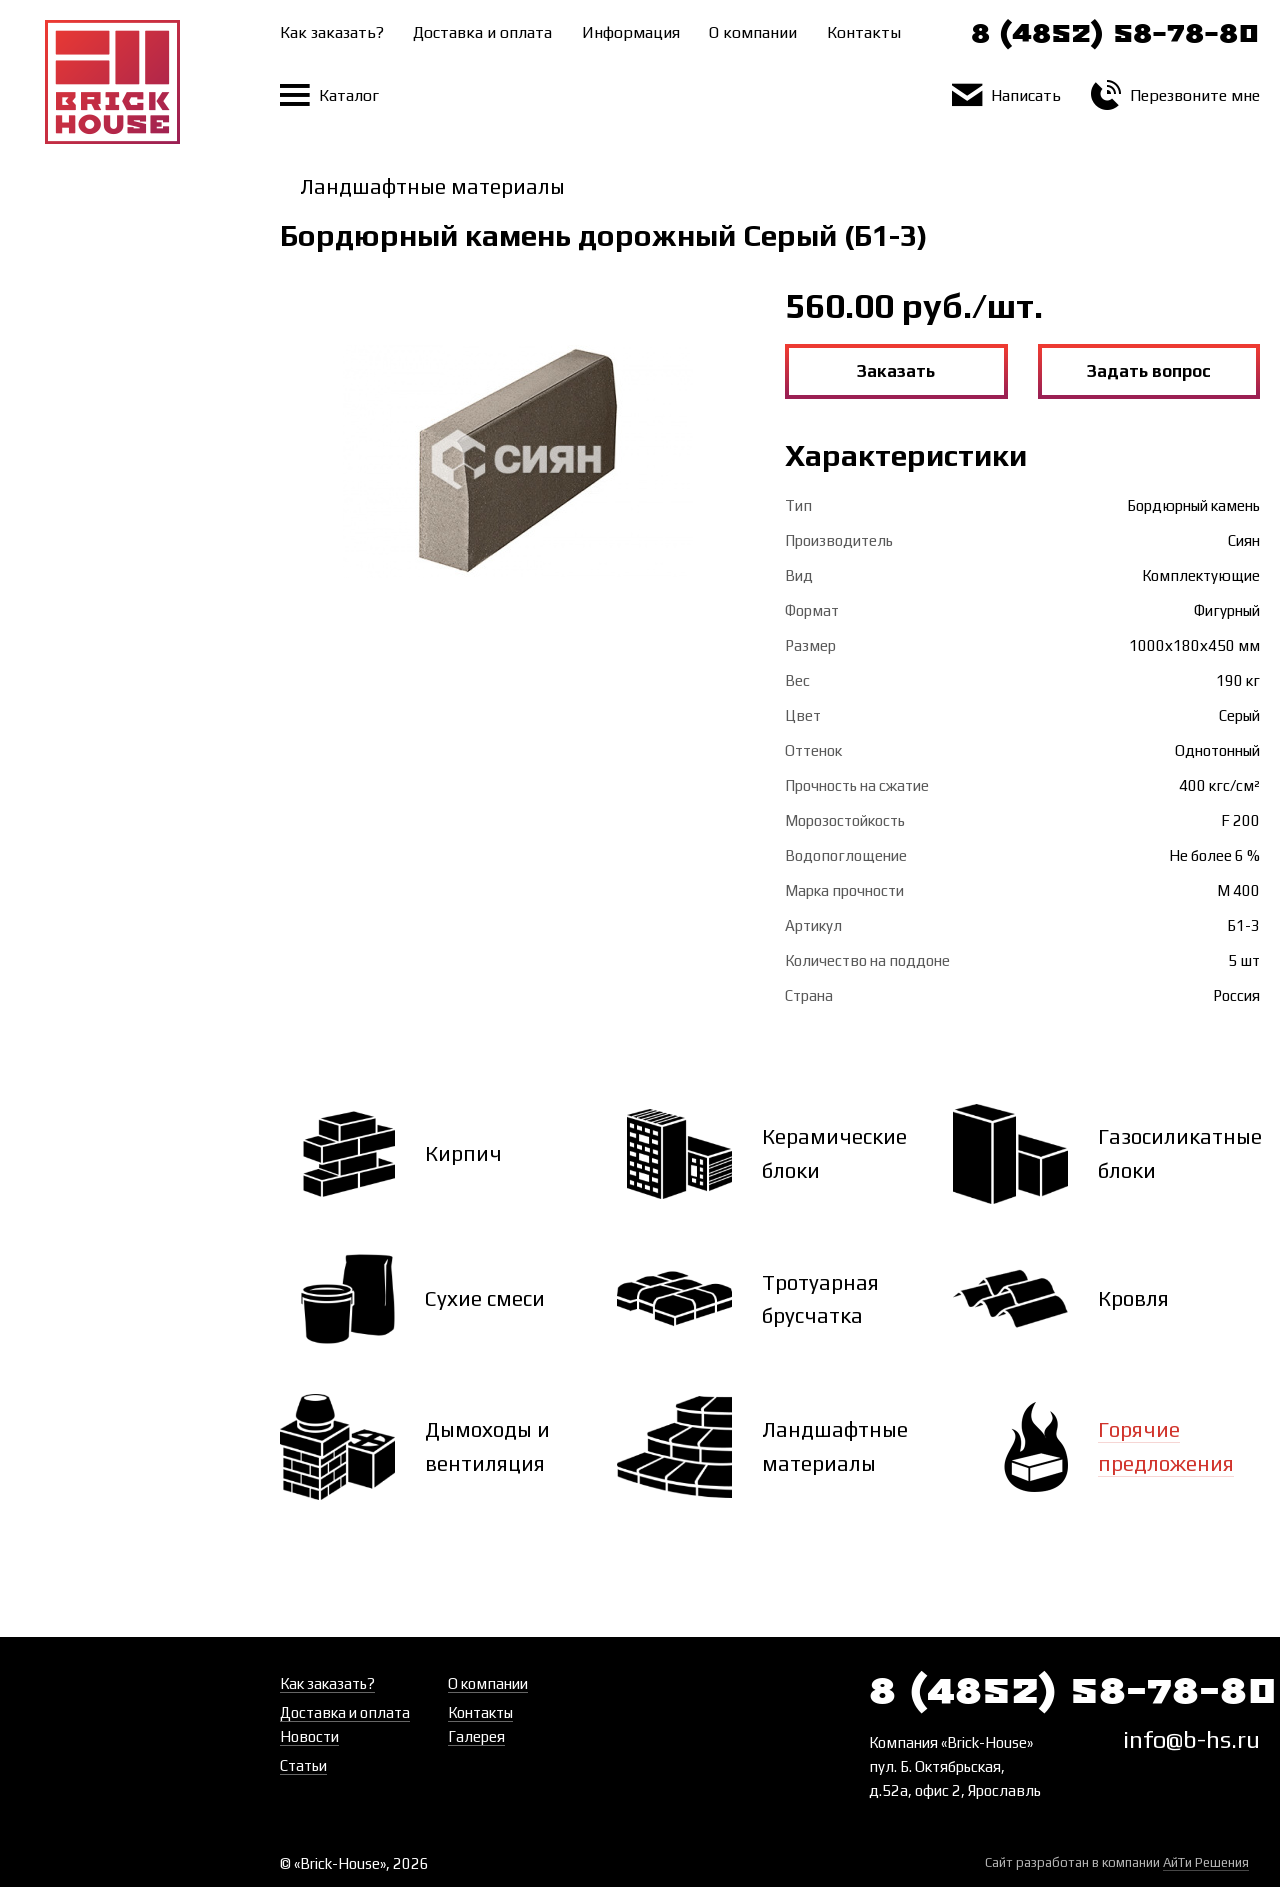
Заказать (896, 371)
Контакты (864, 32)
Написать (1006, 95)
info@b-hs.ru (1191, 1739)
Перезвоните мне (1175, 95)
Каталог (329, 95)
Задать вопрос (1149, 371)
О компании (753, 32)
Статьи (303, 1765)
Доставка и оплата (482, 32)
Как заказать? (332, 32)
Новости (309, 1736)
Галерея (476, 1736)
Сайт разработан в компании (1117, 1863)
